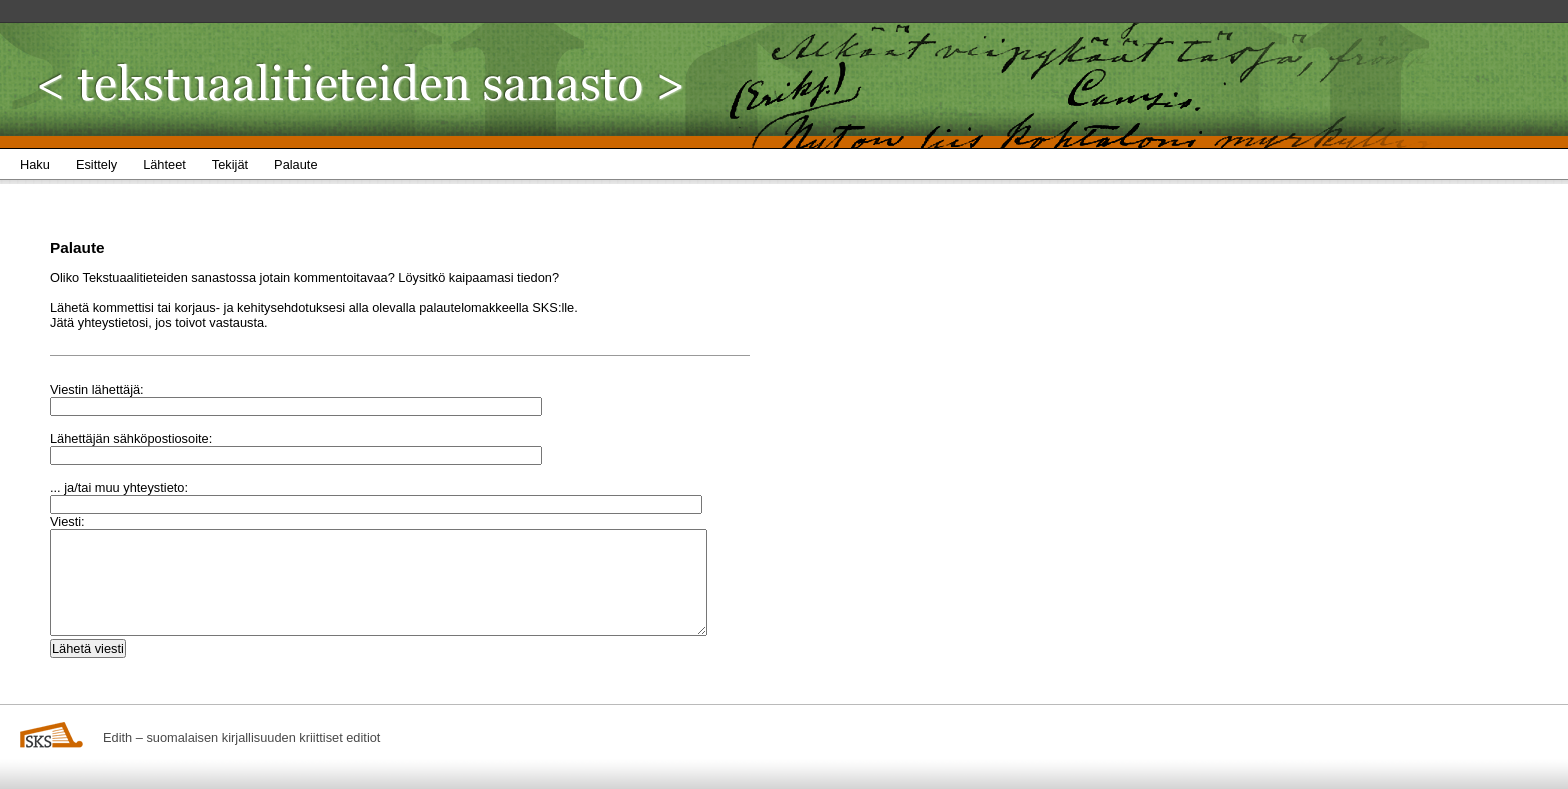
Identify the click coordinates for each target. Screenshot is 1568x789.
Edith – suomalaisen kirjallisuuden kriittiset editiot (241, 737)
